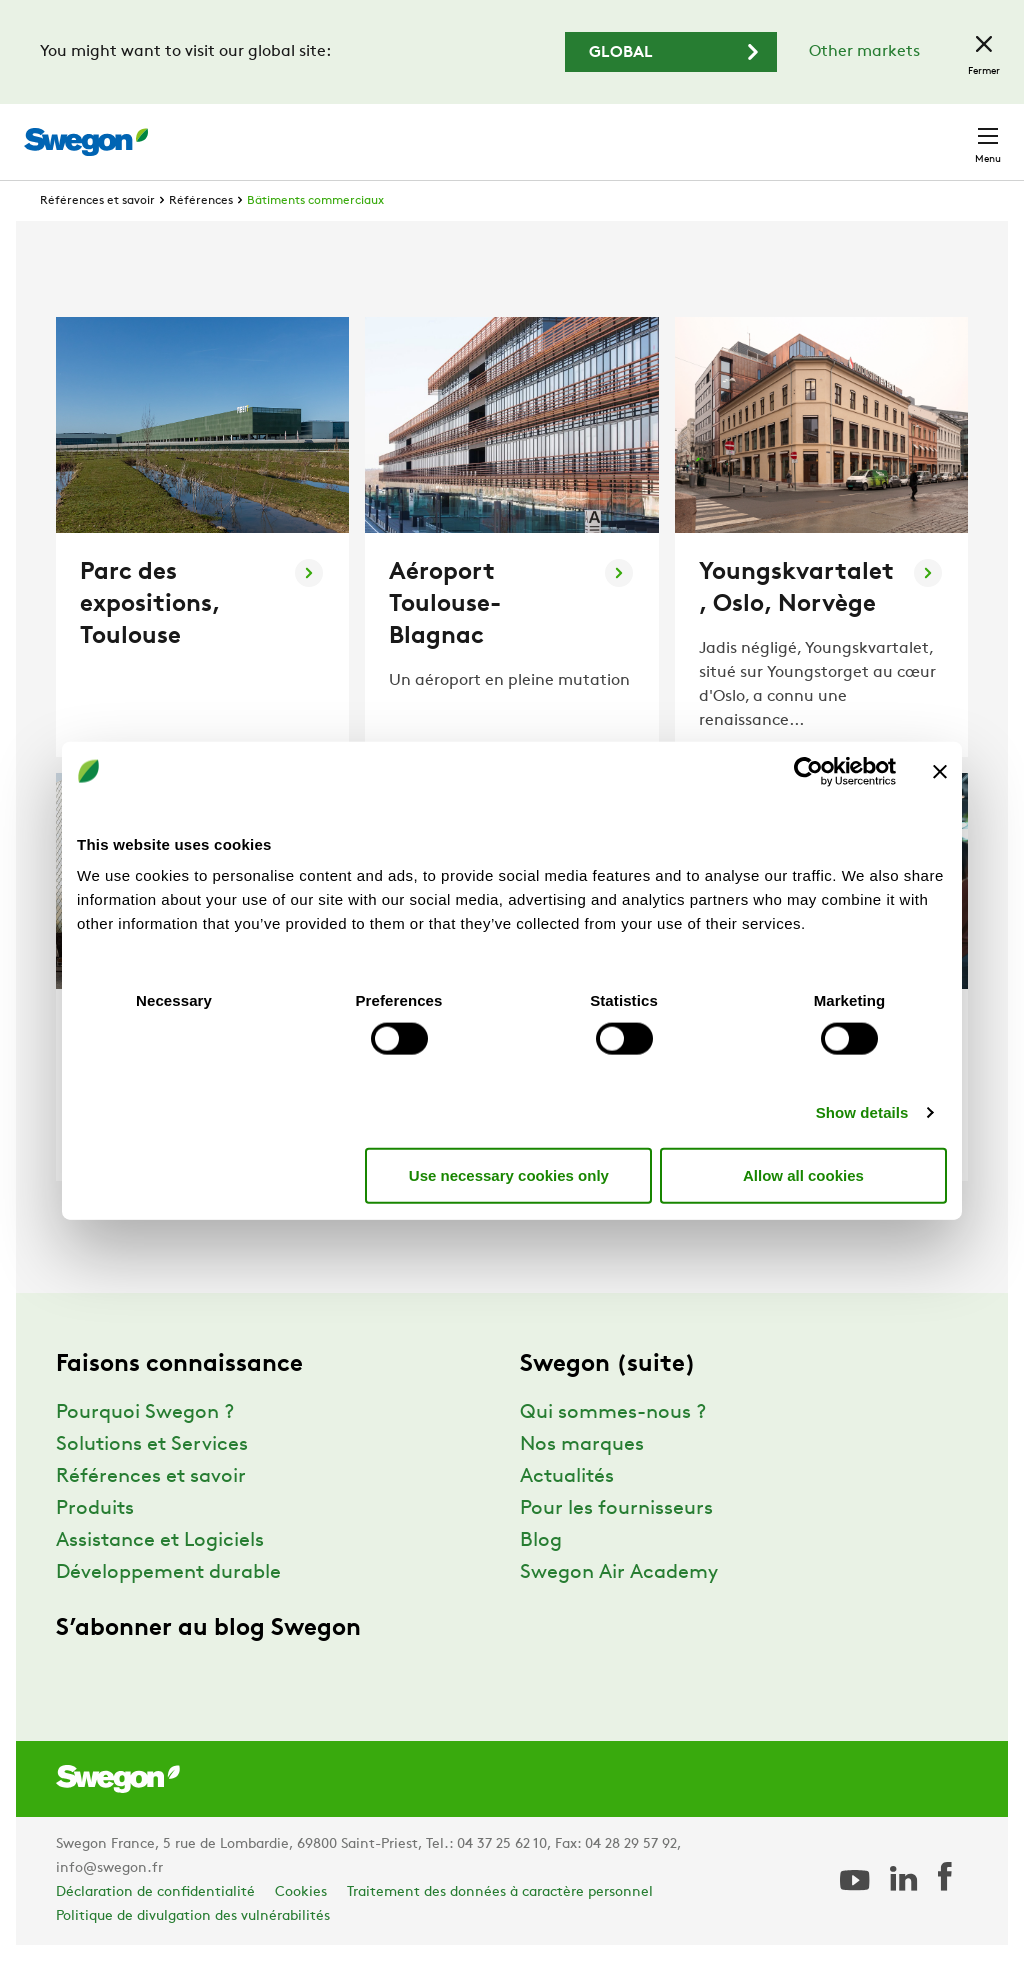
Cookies (301, 1892)
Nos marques (582, 1445)
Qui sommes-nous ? (613, 1413)
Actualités (567, 1477)
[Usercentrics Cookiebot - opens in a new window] (808, 771)
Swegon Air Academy (619, 1573)
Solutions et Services (152, 1445)
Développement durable (168, 1573)
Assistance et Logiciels (160, 1541)
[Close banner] (940, 771)
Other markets (864, 52)
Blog (541, 1541)
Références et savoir (97, 201)
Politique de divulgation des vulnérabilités (193, 1916)
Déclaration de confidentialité (155, 1892)
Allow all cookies (803, 1174)
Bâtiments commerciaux (315, 201)
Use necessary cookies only (509, 1174)
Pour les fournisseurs (616, 1509)
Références (201, 201)
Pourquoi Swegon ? (145, 1413)
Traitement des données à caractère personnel (500, 1892)
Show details (862, 1112)
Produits (95, 1509)
